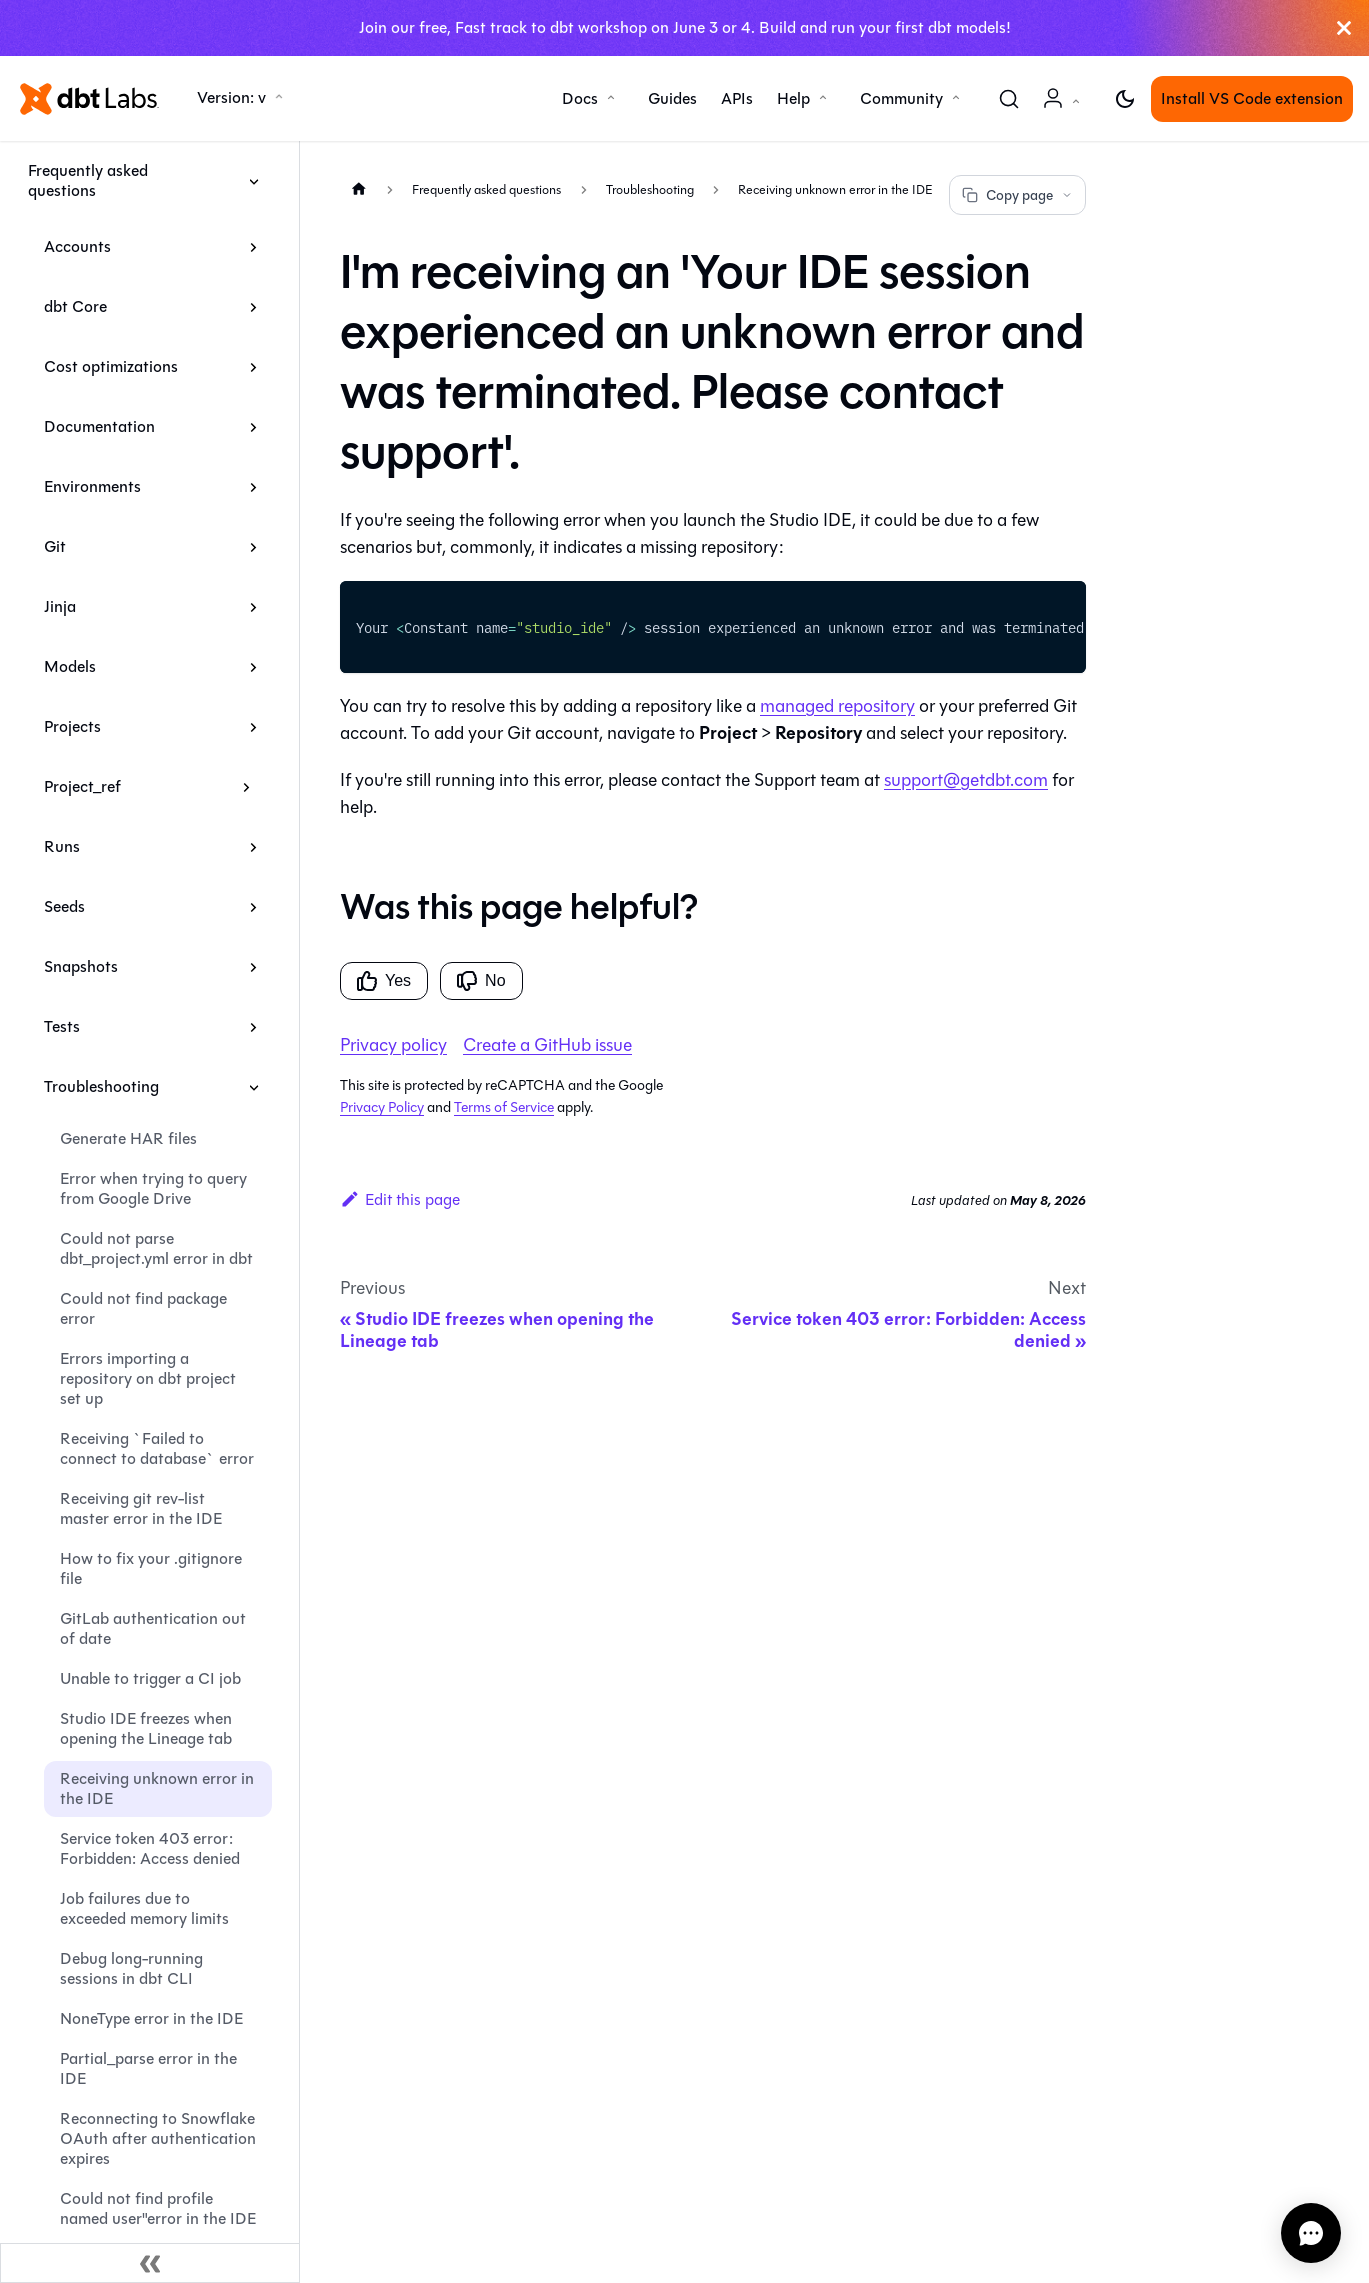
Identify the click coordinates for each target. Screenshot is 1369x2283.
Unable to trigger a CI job (150, 1678)
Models (70, 666)
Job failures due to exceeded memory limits (144, 1908)
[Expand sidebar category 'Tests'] (253, 1027)
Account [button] (1065, 108)
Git (55, 546)
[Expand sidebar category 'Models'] (253, 667)
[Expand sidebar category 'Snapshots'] (253, 967)
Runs (62, 846)
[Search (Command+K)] (1009, 99)
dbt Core (75, 306)
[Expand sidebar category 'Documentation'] (253, 427)
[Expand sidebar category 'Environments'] (253, 487)
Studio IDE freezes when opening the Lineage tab (146, 1728)
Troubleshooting (101, 1086)
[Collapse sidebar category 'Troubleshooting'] (253, 1087)
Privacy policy (393, 1045)
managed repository (837, 706)
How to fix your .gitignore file (151, 1568)
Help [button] (793, 98)
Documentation (99, 426)
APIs (737, 98)
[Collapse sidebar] (150, 2263)
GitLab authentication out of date (153, 1628)
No (481, 981)
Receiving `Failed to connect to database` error (157, 1448)
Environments (92, 486)
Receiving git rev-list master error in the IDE (141, 1508)
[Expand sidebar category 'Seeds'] (253, 907)
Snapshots (81, 966)
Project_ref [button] (82, 786)
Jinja (60, 606)
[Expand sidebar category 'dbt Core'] (253, 307)
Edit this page (400, 1199)
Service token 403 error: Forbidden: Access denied (150, 1848)
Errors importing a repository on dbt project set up (148, 1378)
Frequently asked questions (88, 180)
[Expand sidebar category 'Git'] (253, 547)
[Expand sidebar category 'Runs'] (253, 847)
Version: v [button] (231, 97)
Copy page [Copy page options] (1017, 195)
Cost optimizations (111, 366)
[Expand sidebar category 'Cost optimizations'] (253, 367)
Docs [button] (580, 98)
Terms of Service (504, 1107)
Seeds (64, 906)
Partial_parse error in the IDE (148, 2068)
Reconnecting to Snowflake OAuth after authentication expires (158, 2138)
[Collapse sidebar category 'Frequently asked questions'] (253, 181)
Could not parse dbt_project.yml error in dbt (156, 1248)
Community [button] (901, 98)
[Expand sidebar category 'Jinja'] (253, 607)
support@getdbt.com (966, 780)
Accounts (77, 246)
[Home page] (359, 188)
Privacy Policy (382, 1107)
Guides (672, 98)
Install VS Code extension (1252, 98)
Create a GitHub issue (547, 1045)
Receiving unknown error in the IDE (157, 1788)
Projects (72, 726)
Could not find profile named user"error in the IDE (158, 2208)
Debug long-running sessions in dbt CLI (131, 1968)
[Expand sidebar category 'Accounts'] (253, 247)
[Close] (1344, 28)
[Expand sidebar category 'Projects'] (253, 727)
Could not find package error (143, 1308)
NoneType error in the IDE (151, 2018)
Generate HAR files (128, 1138)
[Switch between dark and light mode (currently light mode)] (1125, 99)
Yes (384, 981)
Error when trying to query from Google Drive (153, 1188)
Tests (62, 1026)
